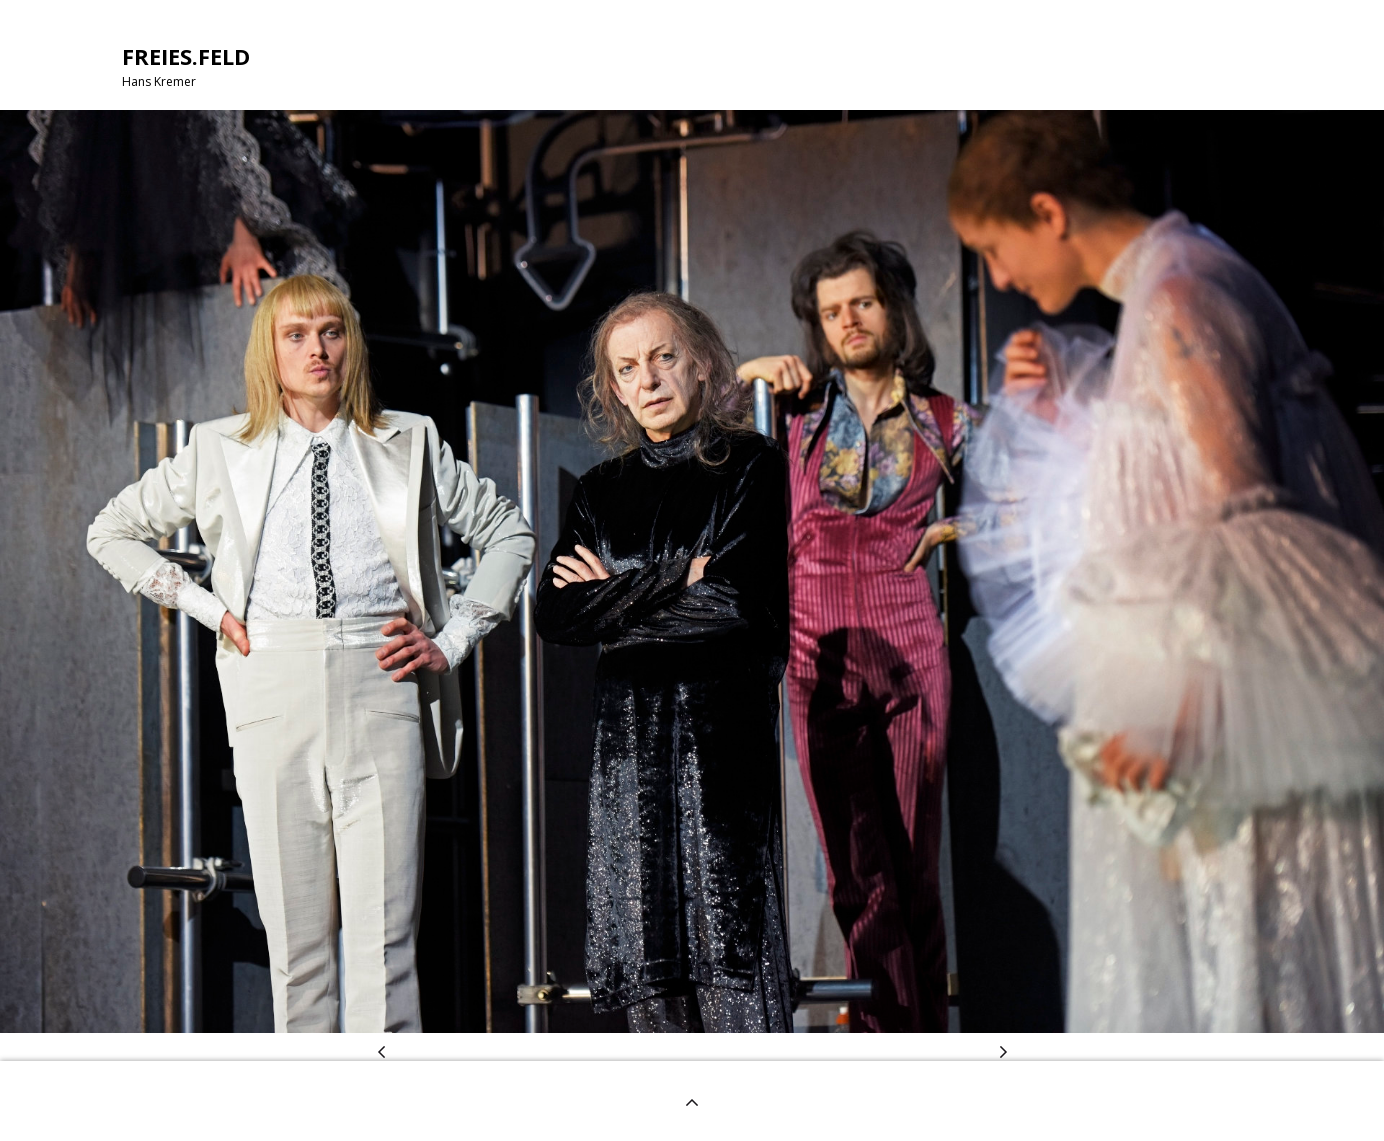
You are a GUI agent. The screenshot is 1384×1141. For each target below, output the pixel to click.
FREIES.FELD (186, 56)
